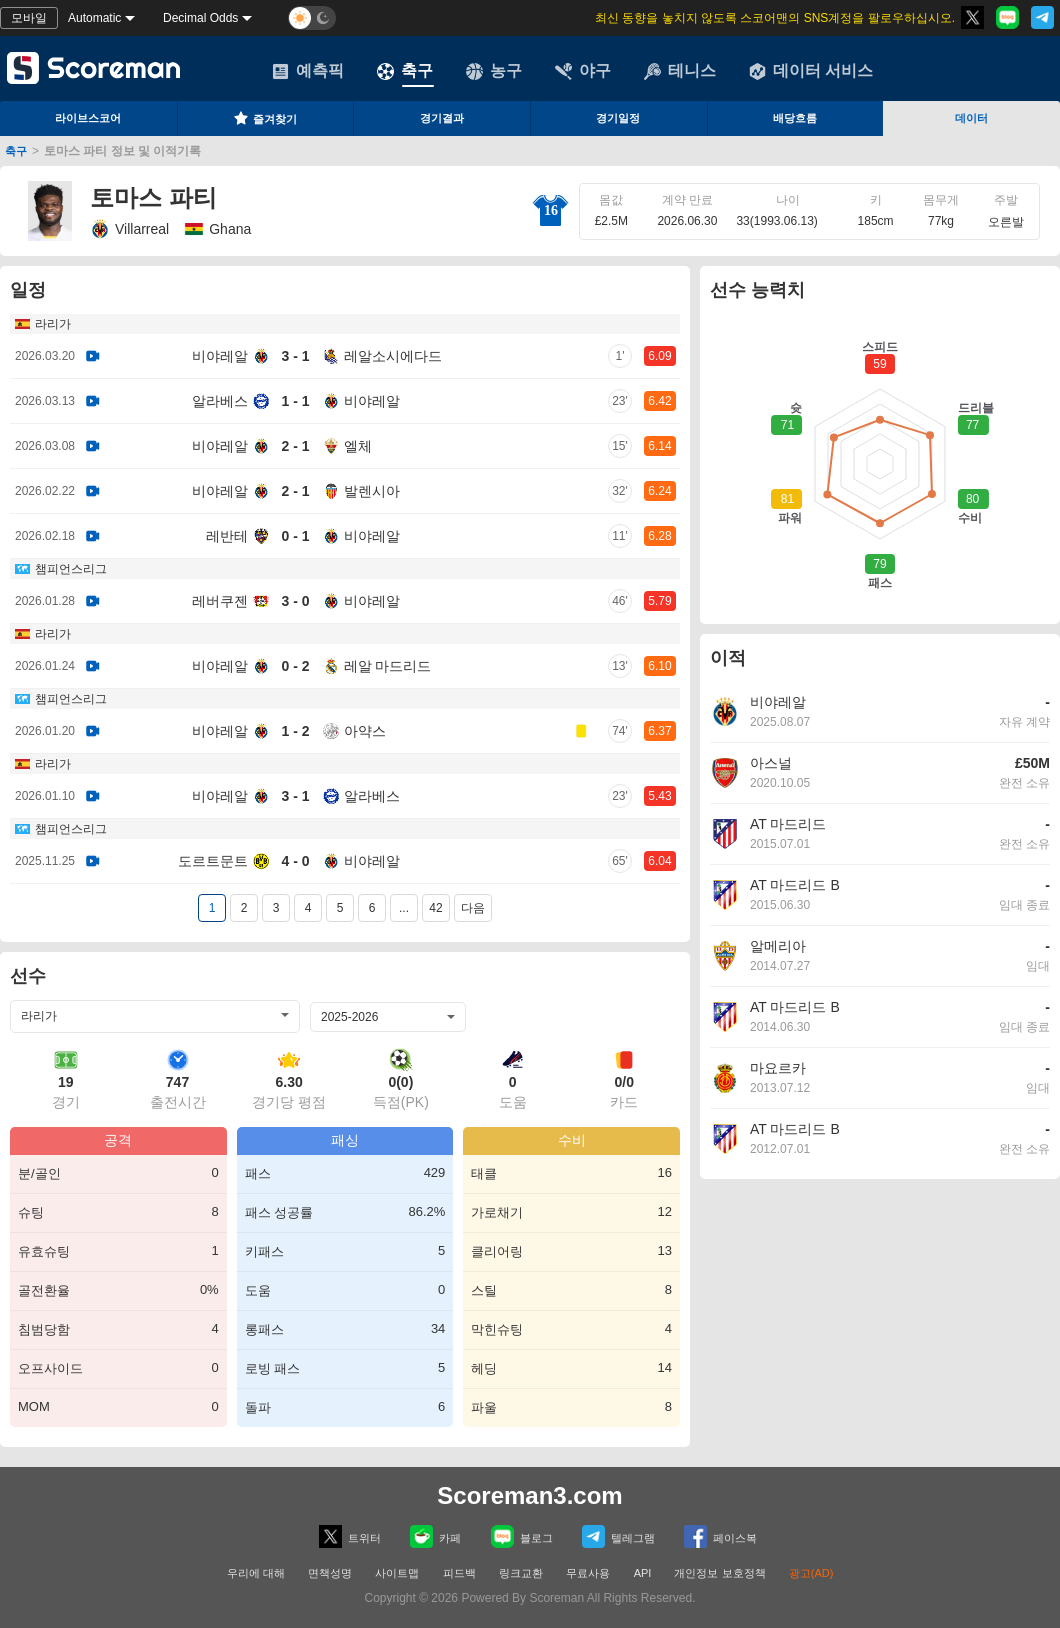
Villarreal (129, 229)
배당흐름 (795, 118)
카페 (435, 1536)
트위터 (350, 1536)
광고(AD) (811, 1573)
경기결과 (442, 118)
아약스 (365, 731)
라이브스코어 (88, 118)
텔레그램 (618, 1536)
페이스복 (720, 1536)
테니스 (680, 71)
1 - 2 (295, 731)
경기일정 (618, 118)
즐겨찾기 (265, 118)
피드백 (459, 1573)
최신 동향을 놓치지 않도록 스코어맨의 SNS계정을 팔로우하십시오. (775, 18)
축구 (405, 71)
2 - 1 (295, 446)
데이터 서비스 (811, 71)
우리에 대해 (256, 1573)
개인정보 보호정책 (719, 1573)
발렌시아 (372, 491)
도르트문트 (213, 861)
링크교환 (521, 1573)
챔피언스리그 (71, 569)
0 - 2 (295, 666)
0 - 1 (295, 536)
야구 (583, 71)
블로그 (522, 1536)
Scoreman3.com (529, 1495)
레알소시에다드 (393, 356)
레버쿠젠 (220, 601)
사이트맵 (397, 1573)
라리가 (53, 324)
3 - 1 (295, 356)
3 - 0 (295, 601)
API (644, 1573)
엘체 (358, 446)
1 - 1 (295, 401)
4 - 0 (295, 861)
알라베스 (220, 401)
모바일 (29, 18)
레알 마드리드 (388, 666)
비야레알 (220, 356)
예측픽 (308, 71)
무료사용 (588, 1573)
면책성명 (330, 1573)
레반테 (227, 536)
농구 (494, 71)
